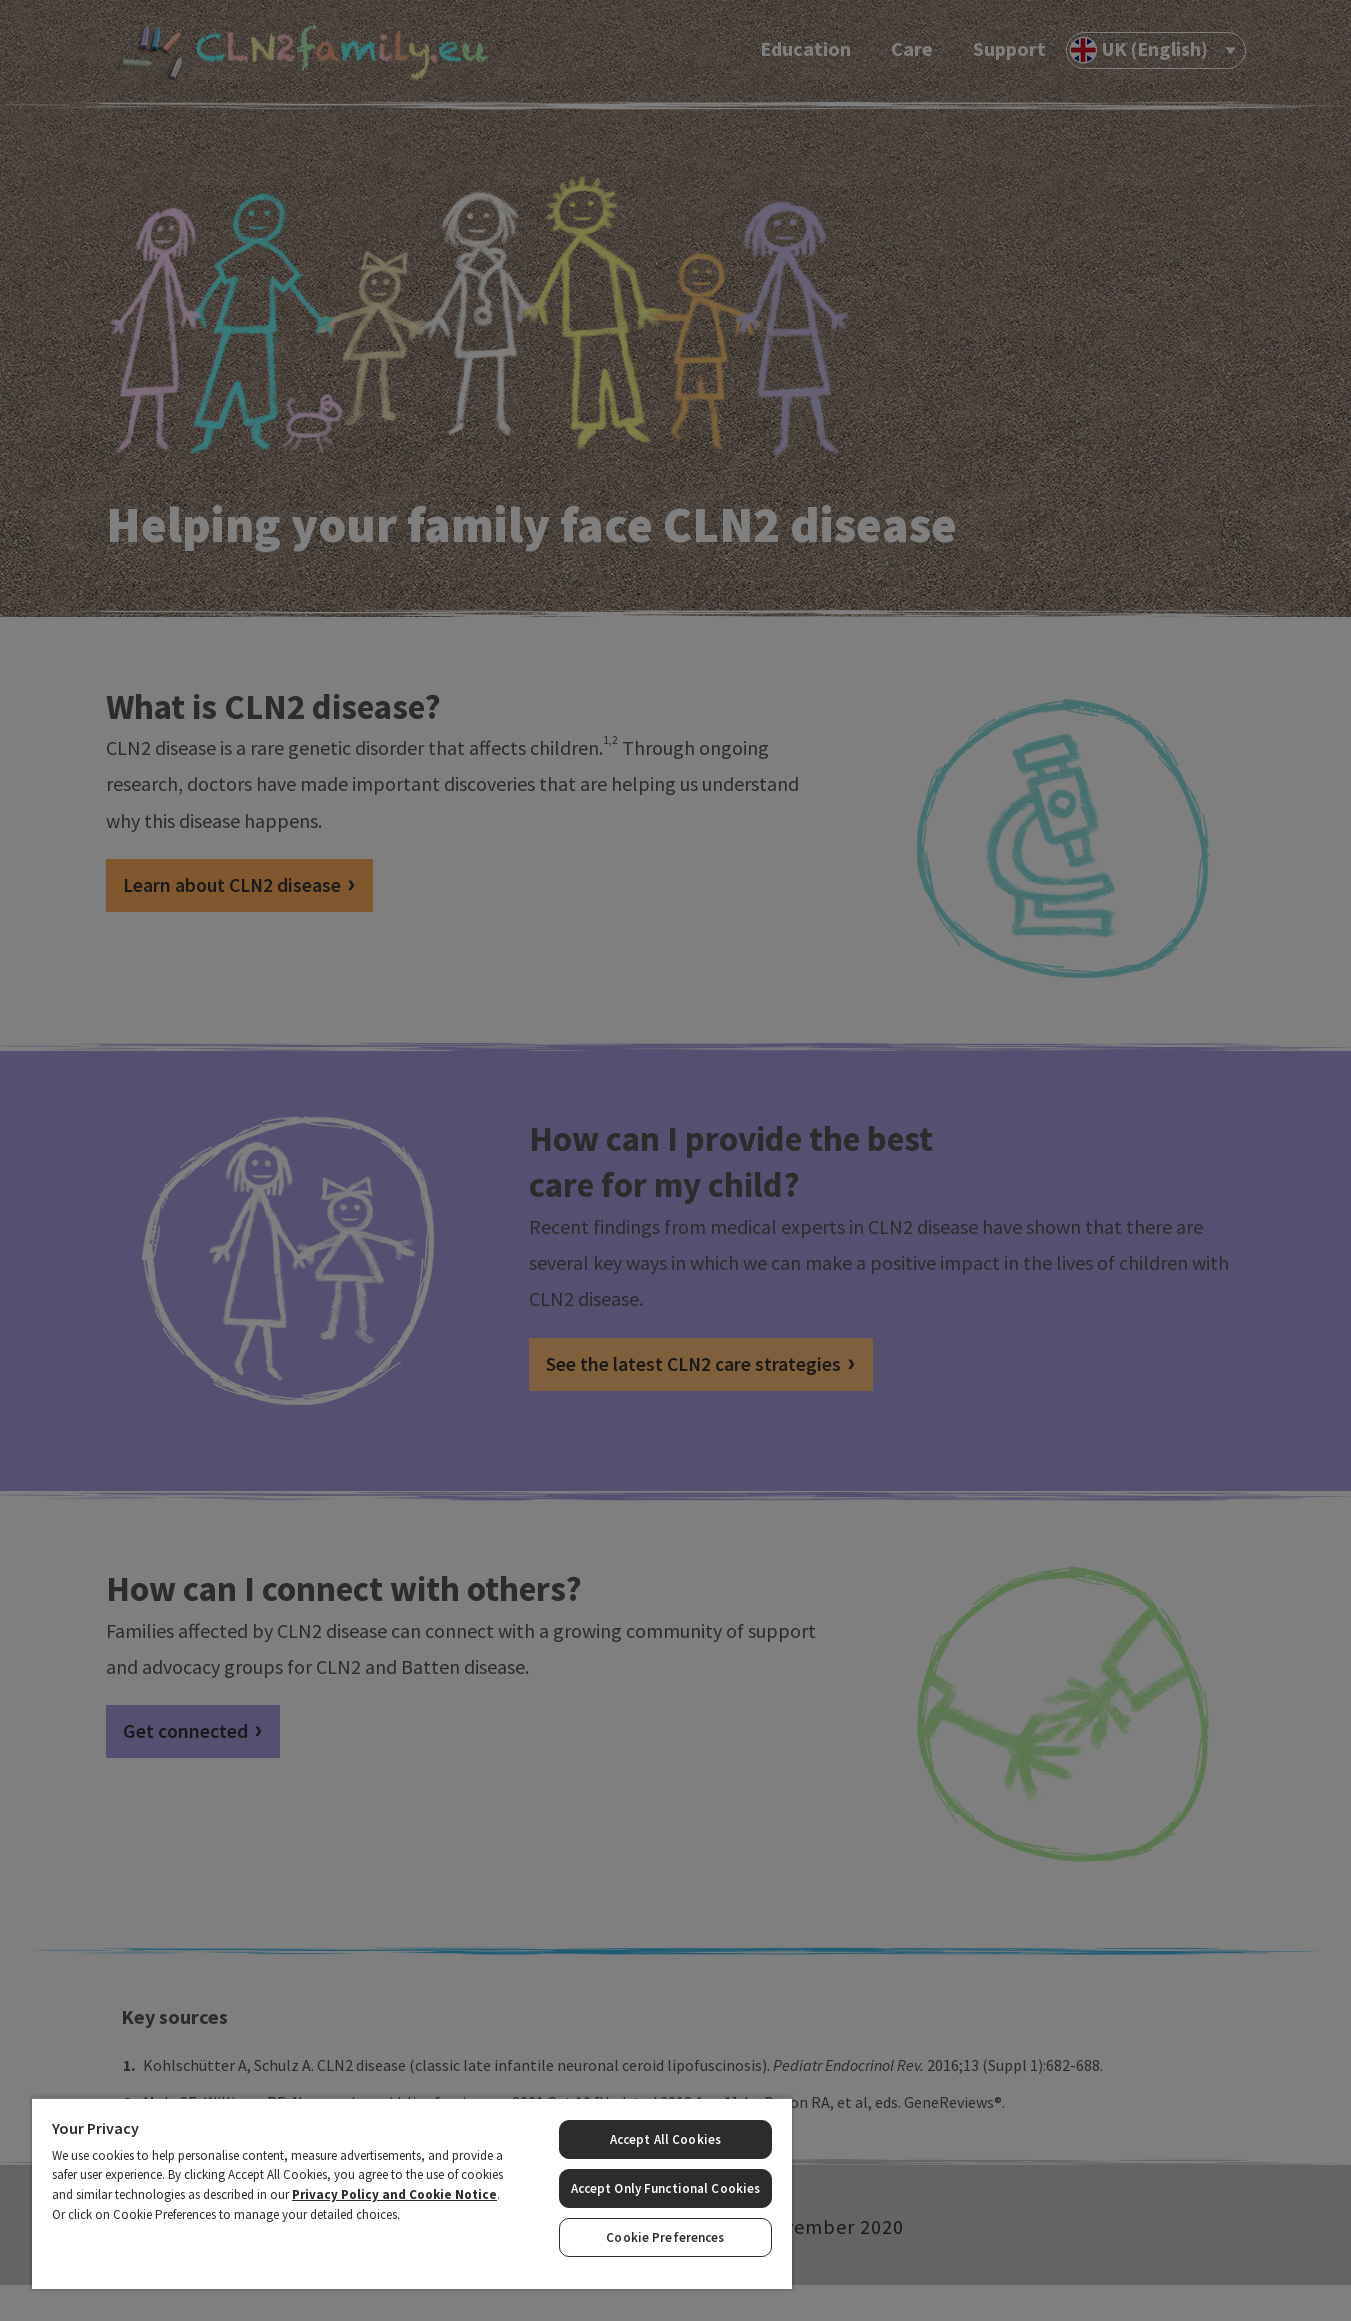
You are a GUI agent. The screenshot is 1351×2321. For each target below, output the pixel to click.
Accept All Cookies (665, 2139)
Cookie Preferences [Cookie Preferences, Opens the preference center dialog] (665, 2237)
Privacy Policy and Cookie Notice (394, 2194)
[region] (412, 2193)
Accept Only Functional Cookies (666, 2188)
